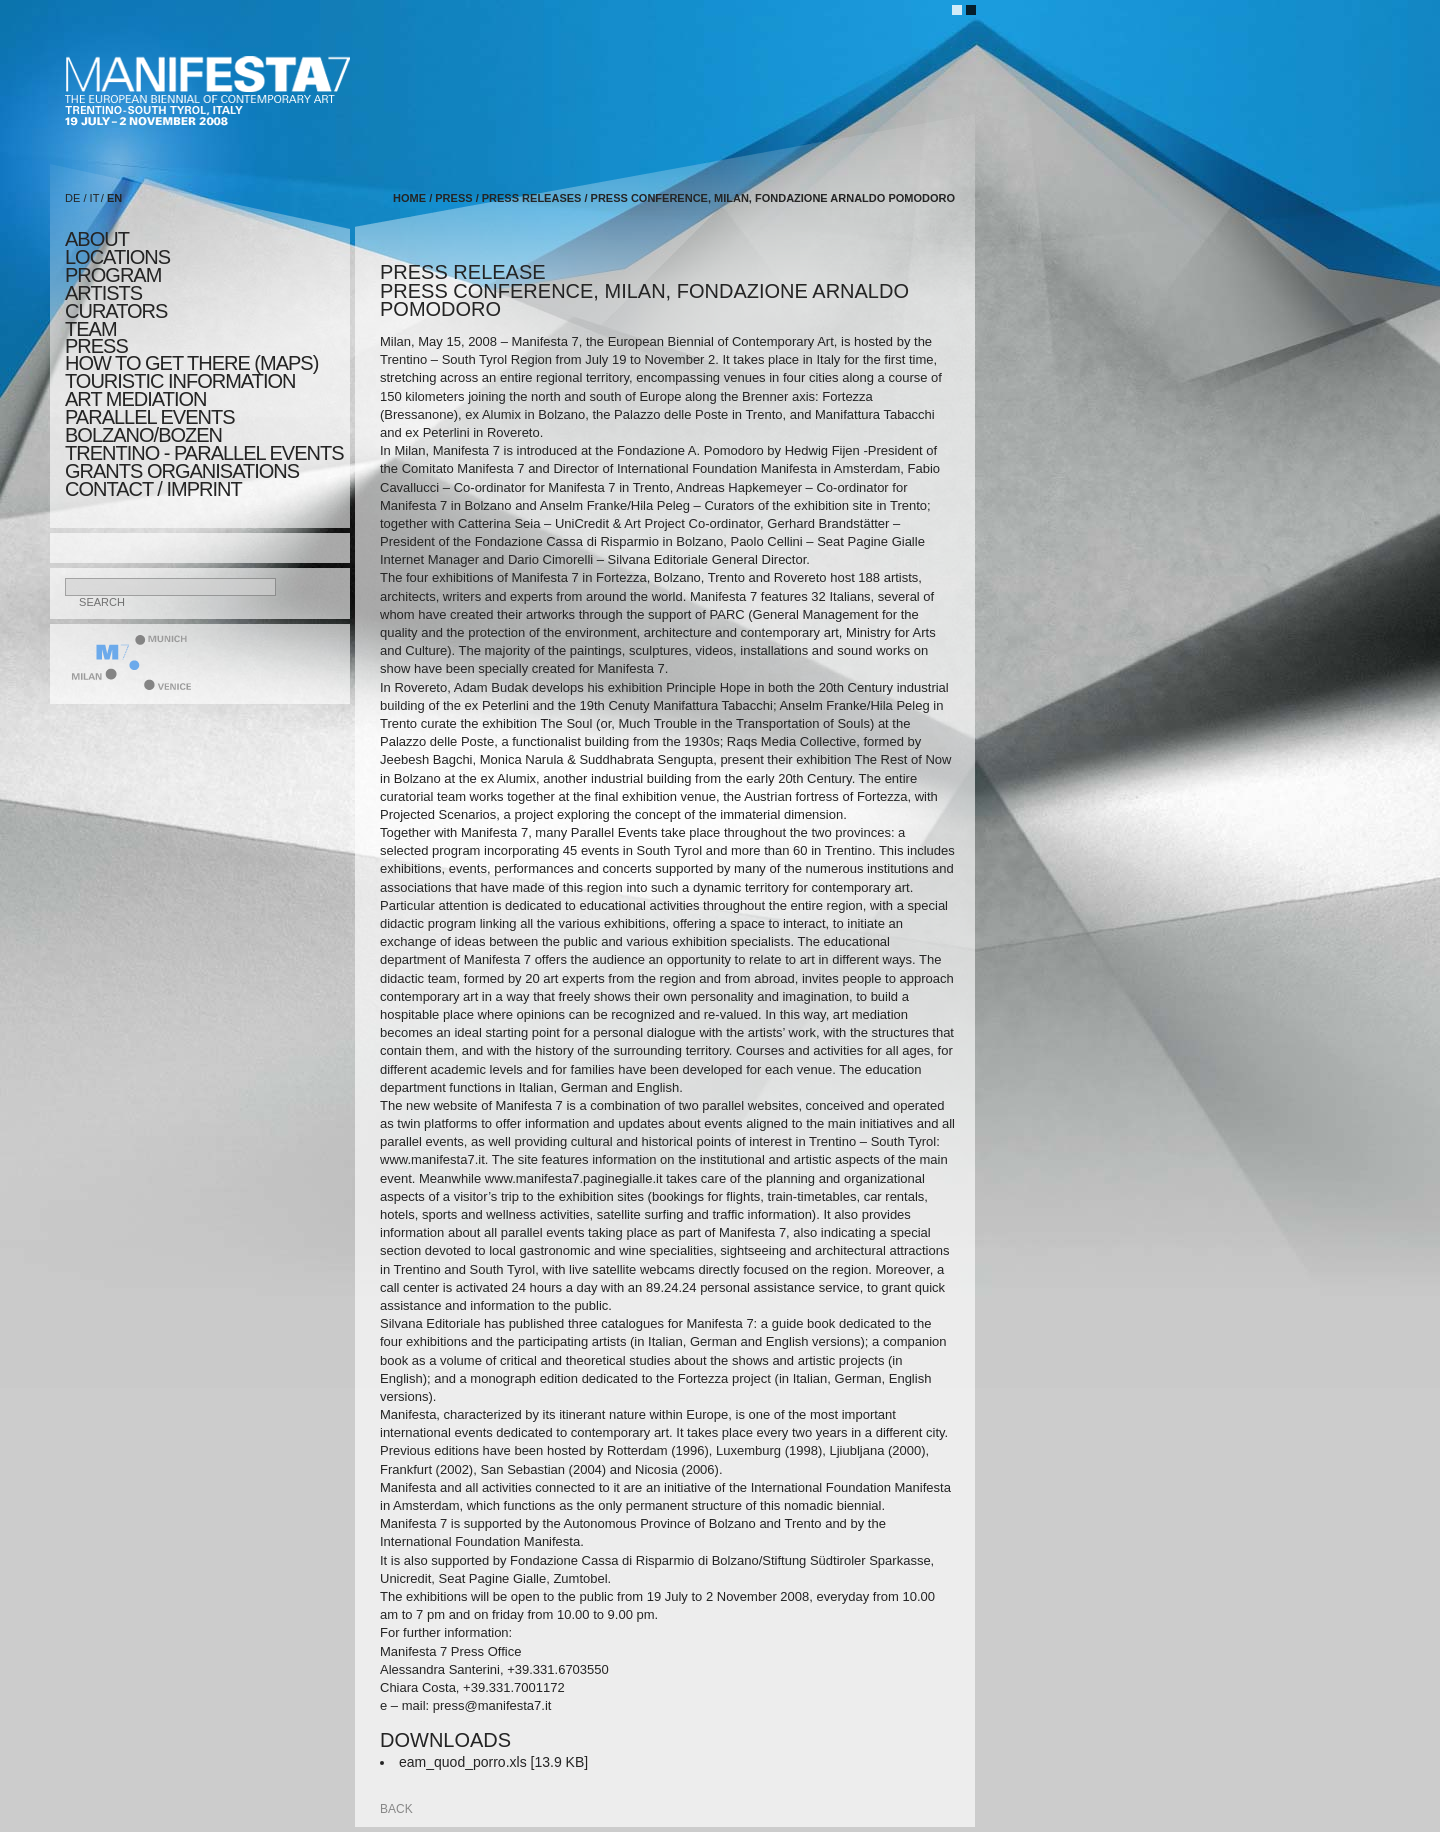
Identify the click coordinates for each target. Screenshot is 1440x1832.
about (97, 239)
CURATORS (116, 311)
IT (95, 198)
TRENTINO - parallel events (204, 453)
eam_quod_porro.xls (463, 1762)
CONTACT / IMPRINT (153, 489)
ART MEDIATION (135, 399)
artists (103, 293)
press (96, 346)
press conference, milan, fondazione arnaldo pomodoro (773, 198)
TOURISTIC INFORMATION (180, 381)
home (409, 198)
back (396, 1809)
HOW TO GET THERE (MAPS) (191, 363)
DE (72, 198)
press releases (532, 198)
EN (114, 198)
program (113, 275)
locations (117, 257)
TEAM (91, 329)
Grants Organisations (182, 471)
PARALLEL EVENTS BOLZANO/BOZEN (150, 426)
